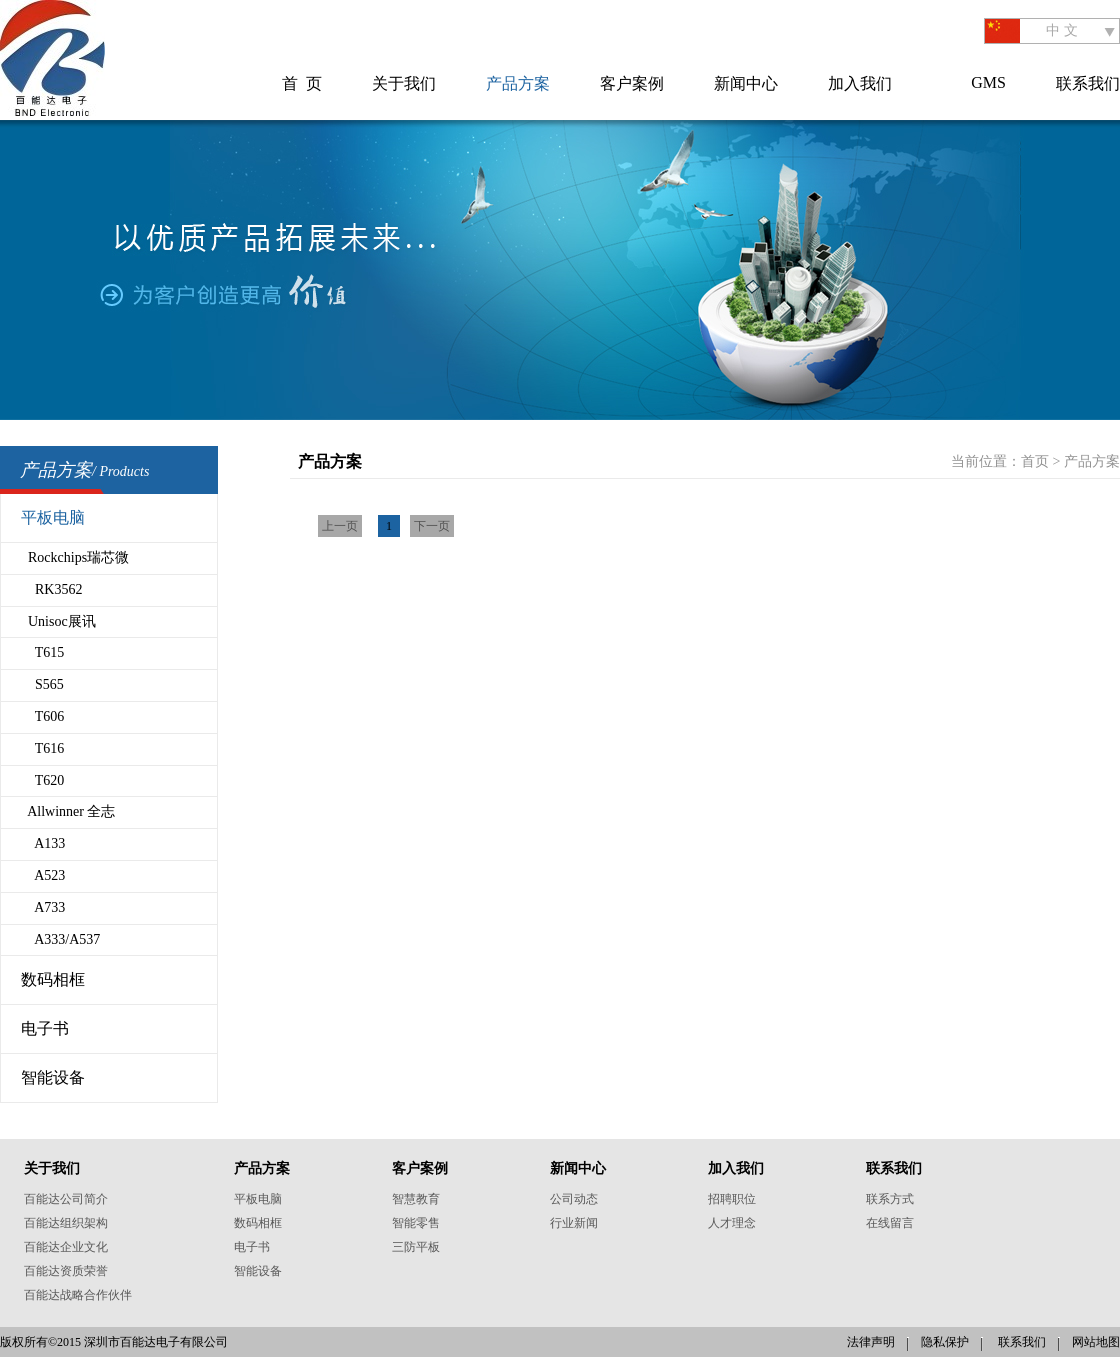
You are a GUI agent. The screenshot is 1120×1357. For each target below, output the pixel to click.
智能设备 (53, 1077)
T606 (42, 716)
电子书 (45, 1028)
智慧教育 (416, 1199)
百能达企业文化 (66, 1247)
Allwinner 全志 (68, 811)
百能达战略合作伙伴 (78, 1295)
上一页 (340, 526)
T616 (42, 748)
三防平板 (416, 1247)
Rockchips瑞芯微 (75, 557)
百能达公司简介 (66, 1199)
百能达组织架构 (66, 1223)
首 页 (302, 83)
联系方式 (890, 1199)
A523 (43, 875)
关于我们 (404, 83)
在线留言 (890, 1223)
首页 (1035, 461)
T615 (42, 652)
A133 (43, 843)
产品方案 (518, 83)
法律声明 (871, 1342)
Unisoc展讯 (58, 621)
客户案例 (632, 83)
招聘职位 (732, 1199)
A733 (43, 907)
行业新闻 (574, 1223)
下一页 (432, 526)
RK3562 (51, 589)
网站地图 (1096, 1342)
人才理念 (732, 1223)
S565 (42, 684)
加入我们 (860, 83)
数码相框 (53, 979)
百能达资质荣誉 (66, 1271)
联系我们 (1088, 83)
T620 (42, 780)
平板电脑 (53, 517)
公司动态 (574, 1199)
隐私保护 (945, 1342)
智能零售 (416, 1223)
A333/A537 (60, 939)
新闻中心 (746, 83)
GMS (988, 82)
